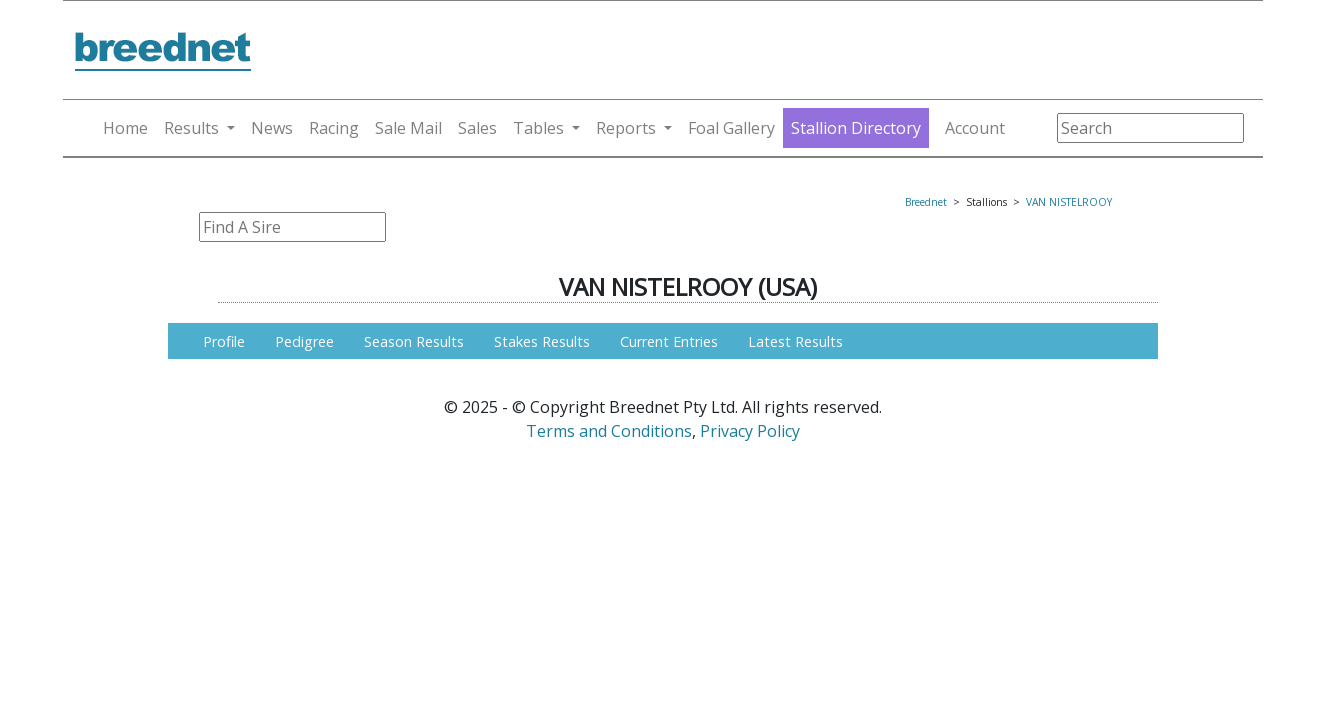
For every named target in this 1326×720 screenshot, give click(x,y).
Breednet (926, 202)
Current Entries (669, 341)
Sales (477, 128)
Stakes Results (542, 341)
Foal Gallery (731, 128)
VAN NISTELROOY (1069, 202)
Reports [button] (626, 128)
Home (125, 128)
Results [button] (191, 128)
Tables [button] (538, 128)
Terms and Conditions (609, 431)
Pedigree (304, 341)
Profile (224, 341)
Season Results (414, 341)
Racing (334, 128)
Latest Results (795, 341)
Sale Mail (408, 128)
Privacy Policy (750, 431)
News (272, 128)
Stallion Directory (856, 128)
